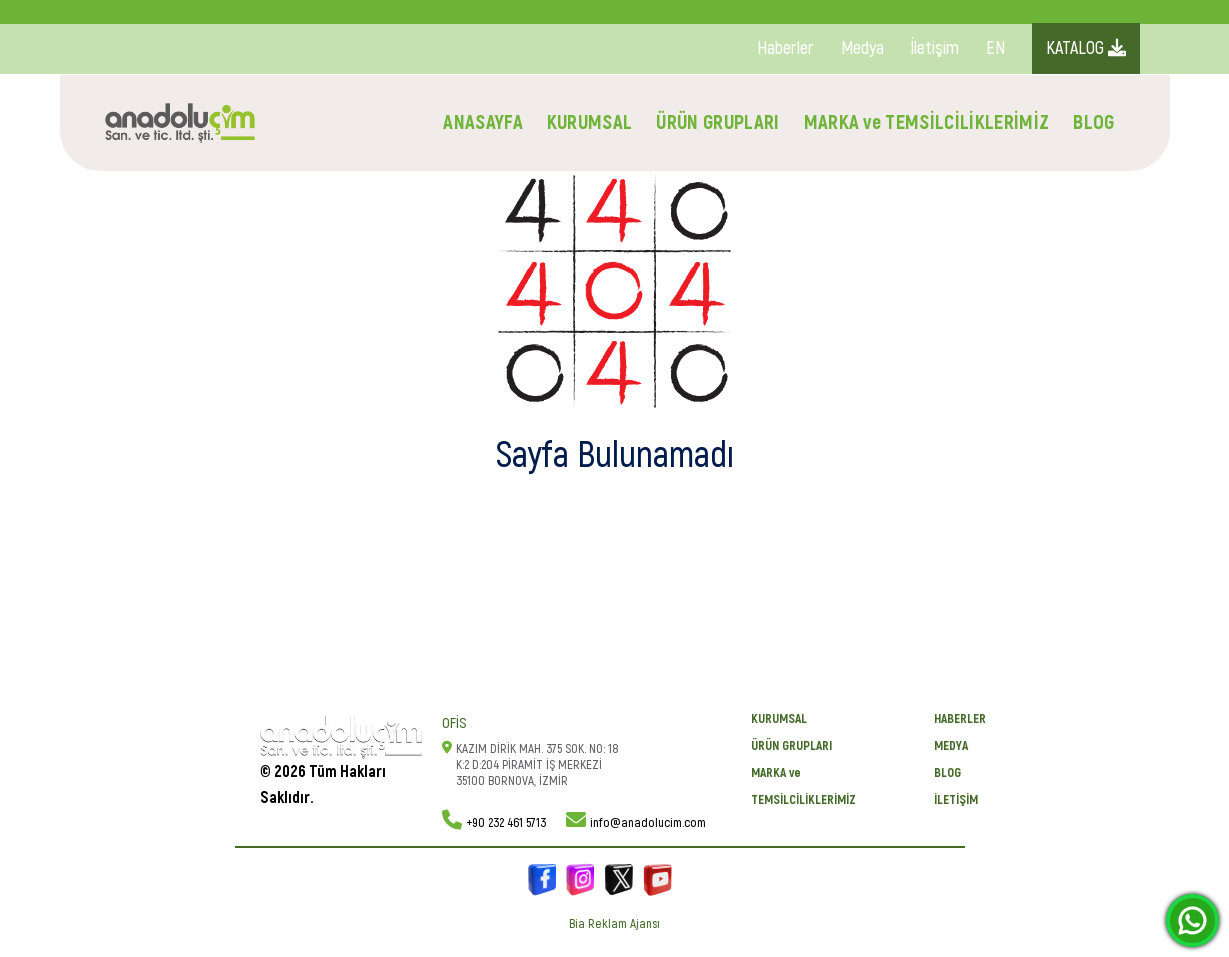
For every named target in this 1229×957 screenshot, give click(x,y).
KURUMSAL (590, 122)
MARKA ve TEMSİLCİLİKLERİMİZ (927, 122)
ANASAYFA (483, 122)
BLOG (1093, 122)
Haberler (785, 48)
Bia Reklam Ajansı (614, 924)
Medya (862, 48)
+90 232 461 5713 (506, 823)
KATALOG (1086, 48)
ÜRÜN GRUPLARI (717, 122)
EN (995, 48)
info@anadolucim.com (648, 823)
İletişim (935, 48)
